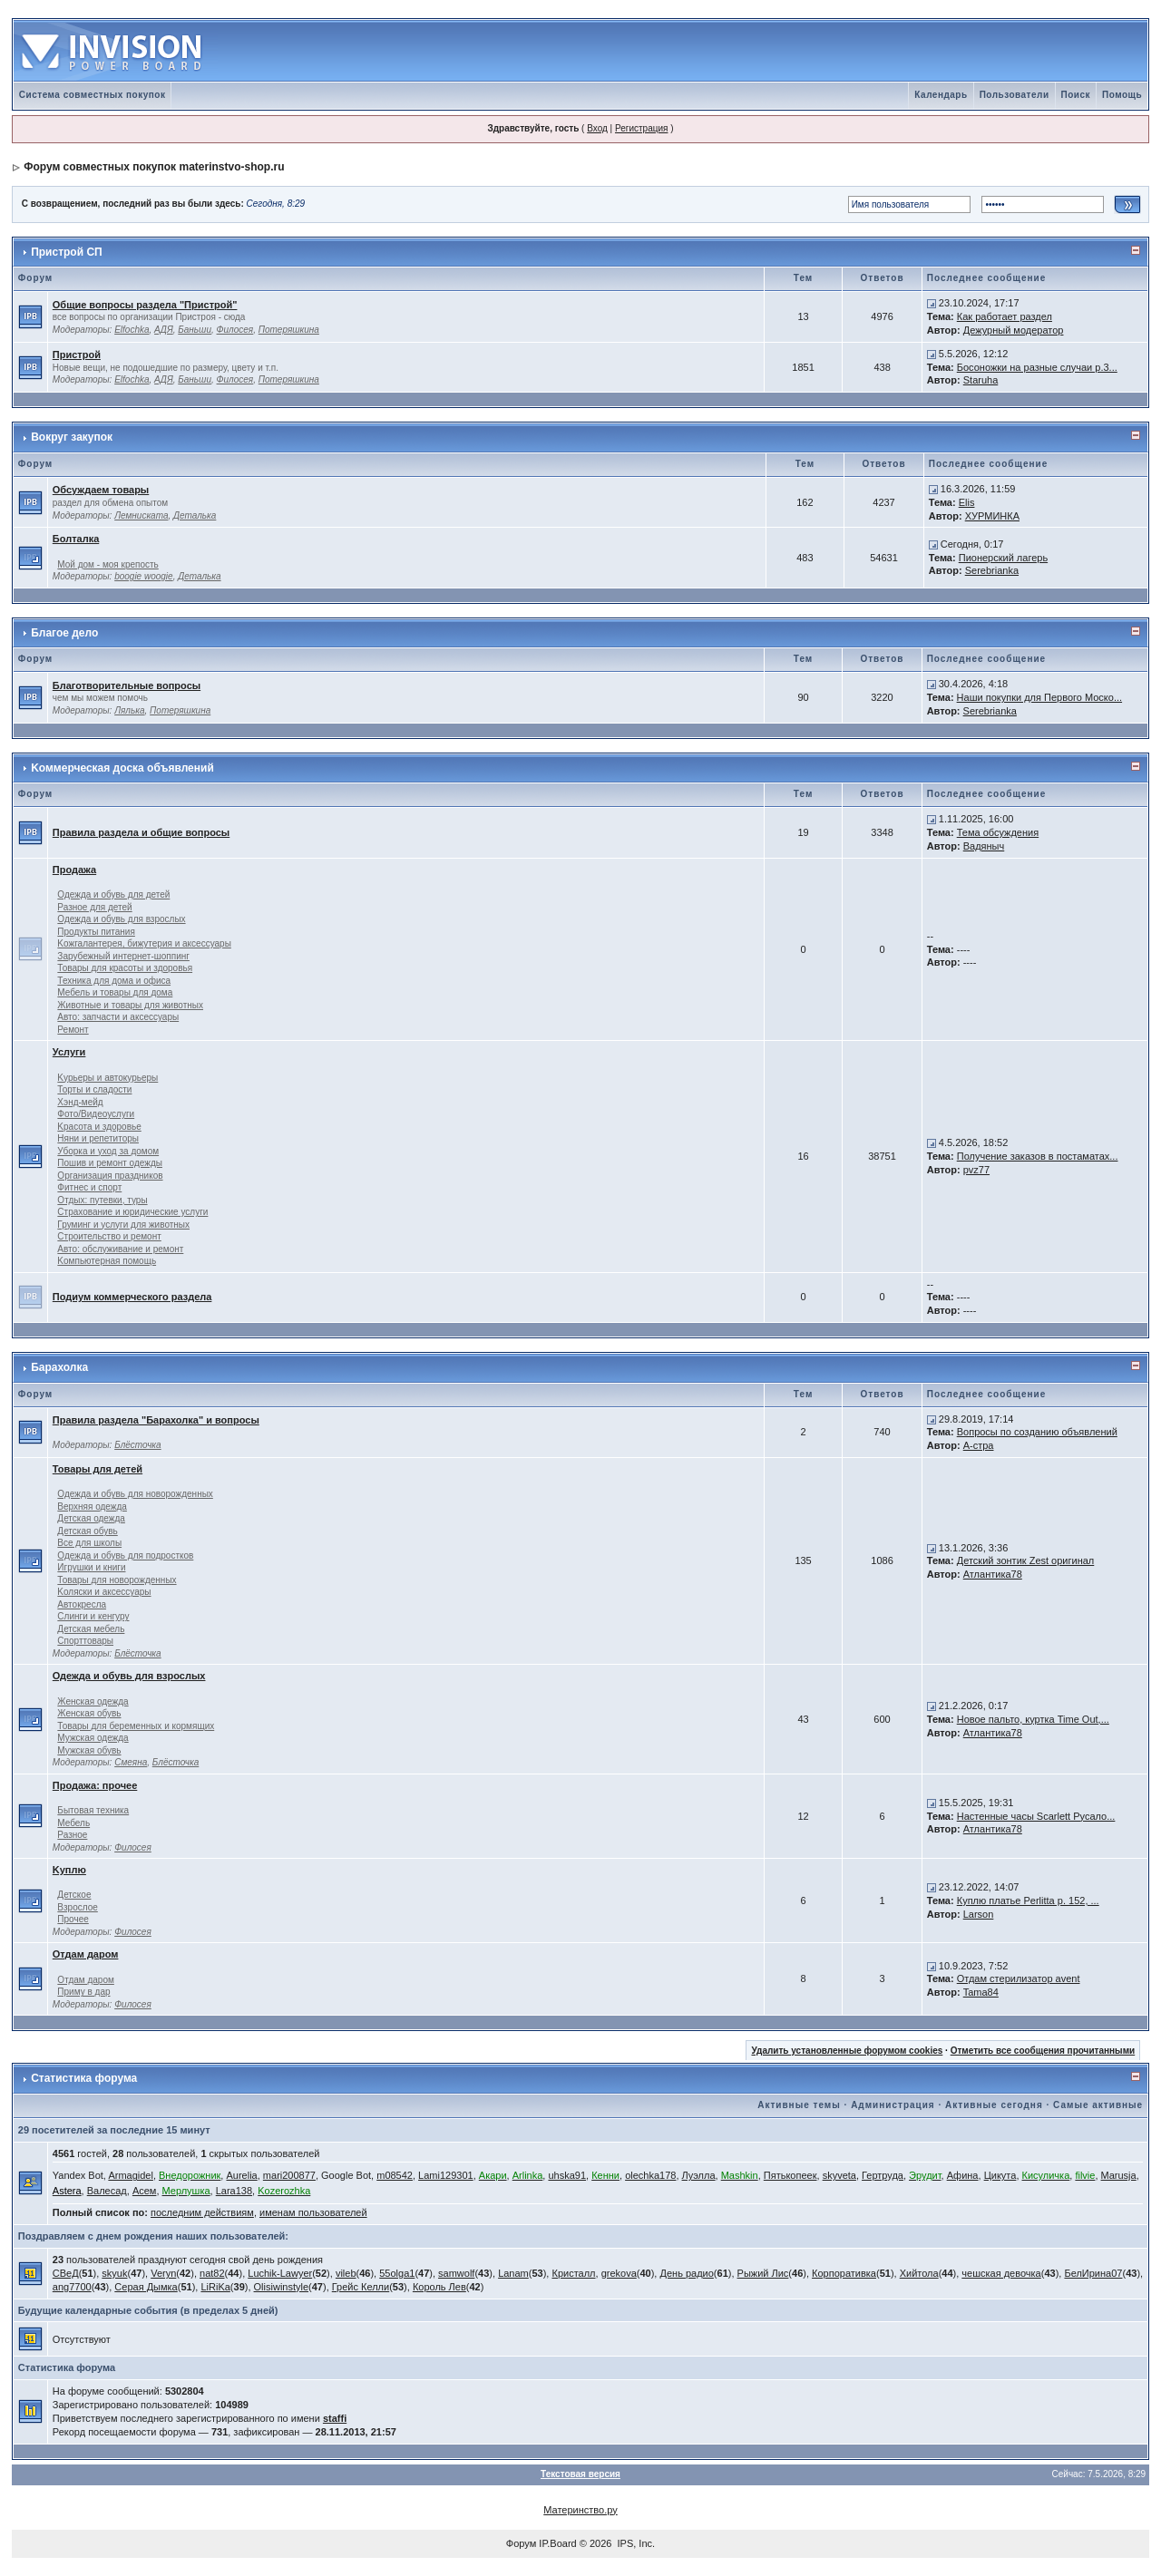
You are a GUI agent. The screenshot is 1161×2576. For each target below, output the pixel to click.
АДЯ (163, 330)
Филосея (235, 330)
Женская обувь (89, 1713)
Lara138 (234, 2190)
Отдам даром (86, 1954)
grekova (619, 2273)
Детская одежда (91, 1518)
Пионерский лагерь (1003, 557)
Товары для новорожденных (116, 1580)
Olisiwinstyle (281, 2286)
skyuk (114, 2273)
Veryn (163, 2273)
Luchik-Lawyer (280, 2273)
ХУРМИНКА (992, 515)
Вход (597, 128)
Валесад (107, 2190)
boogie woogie (143, 576)
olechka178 (650, 2175)
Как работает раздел (1004, 316)
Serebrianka (992, 570)
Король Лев (439, 2286)
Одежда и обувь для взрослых (121, 919)
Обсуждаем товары (101, 489)
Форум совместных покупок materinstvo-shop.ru (154, 166)
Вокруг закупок (71, 437)
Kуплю (69, 1869)
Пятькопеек (790, 2175)
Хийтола (919, 2273)
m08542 (394, 2175)
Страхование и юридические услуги (132, 1212)
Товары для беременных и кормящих (135, 1726)
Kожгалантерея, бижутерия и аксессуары (144, 943)
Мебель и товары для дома (114, 992)
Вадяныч (984, 846)
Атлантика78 (992, 1574)
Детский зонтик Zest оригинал (1026, 1560)
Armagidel (130, 2175)
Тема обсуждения (998, 832)
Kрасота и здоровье (99, 1127)
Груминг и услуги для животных (123, 1225)
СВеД (66, 2273)
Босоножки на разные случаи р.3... (1037, 367)
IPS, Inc (635, 2543)
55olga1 (397, 2273)
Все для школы (89, 1543)
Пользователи (1014, 95)
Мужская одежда (92, 1738)
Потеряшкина (289, 330)
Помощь (1122, 95)
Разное (72, 1835)
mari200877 (289, 2175)
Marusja (1119, 2175)
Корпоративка (844, 2273)
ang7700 (72, 2286)
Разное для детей (94, 907)
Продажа (74, 869)
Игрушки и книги (91, 1567)
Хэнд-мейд (79, 1102)
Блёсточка (137, 1445)
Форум (521, 2543)
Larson (978, 1914)
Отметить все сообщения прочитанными (1043, 2051)
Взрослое (77, 1907)
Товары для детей (97, 1468)
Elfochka (131, 330)
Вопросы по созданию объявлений (1037, 1431)
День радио (686, 2273)
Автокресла (81, 1604)
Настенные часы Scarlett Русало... (1036, 1816)
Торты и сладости (94, 1089)
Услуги (69, 1051)
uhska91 (567, 2175)
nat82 (212, 2273)
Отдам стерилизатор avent (1018, 1978)
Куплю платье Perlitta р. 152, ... (1028, 1900)
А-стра (978, 1445)
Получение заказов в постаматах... (1037, 1156)
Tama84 (981, 1992)
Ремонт (72, 1030)
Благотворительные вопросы (126, 685)
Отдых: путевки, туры (102, 1200)
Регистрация (641, 128)
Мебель (73, 1823)
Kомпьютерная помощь (106, 1261)
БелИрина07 (1093, 2273)
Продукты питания (96, 932)
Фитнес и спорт (89, 1187)
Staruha (981, 379)
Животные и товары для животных (130, 1005)
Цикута (1000, 2175)
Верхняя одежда (92, 1507)
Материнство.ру (580, 2509)
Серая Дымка (145, 2286)
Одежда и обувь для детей (113, 894)
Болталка (76, 538)
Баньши (194, 330)
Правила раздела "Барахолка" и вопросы (156, 1419)
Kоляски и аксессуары (104, 1592)
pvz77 (976, 1169)
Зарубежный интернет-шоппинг (123, 956)
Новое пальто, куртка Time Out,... (1033, 1719)
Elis (967, 502)
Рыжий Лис (763, 2273)
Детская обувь (87, 1531)
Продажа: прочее (95, 1785)
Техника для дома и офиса (114, 981)
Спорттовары (85, 1641)
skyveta (839, 2175)
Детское (74, 1895)
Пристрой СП (66, 252)
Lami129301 (445, 2175)
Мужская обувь (89, 1750)
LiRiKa (214, 2286)
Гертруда (882, 2175)
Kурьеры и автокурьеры (107, 1078)
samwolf (456, 2273)
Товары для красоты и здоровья (124, 968)
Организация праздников (109, 1176)
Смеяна (130, 1762)
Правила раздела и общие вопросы (141, 832)
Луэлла (699, 2175)
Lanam (513, 2273)
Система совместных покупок (92, 95)
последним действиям (202, 2212)
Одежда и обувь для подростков (125, 1555)
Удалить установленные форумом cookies (846, 2051)
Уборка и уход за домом (108, 1151)
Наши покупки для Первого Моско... (1039, 697)
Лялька (129, 710)
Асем (144, 2190)
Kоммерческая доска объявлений (122, 768)
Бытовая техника (93, 1810)
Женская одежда (92, 1701)
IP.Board (557, 2543)
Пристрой (77, 354)
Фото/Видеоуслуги (95, 1114)
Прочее (72, 1919)
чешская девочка (1000, 2273)
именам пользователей (313, 2212)
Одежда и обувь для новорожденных (134, 1494)
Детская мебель (90, 1629)
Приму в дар (83, 1992)
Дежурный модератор (1013, 330)
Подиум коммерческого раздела (132, 1296)
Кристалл (573, 2273)
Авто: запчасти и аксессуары (118, 1017)
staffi (334, 2418)
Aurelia (241, 2175)
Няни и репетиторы (98, 1138)
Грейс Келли (360, 2286)
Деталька (194, 515)
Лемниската (141, 515)
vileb (346, 2273)
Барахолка (59, 1367)
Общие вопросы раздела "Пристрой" (145, 304)
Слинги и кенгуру (93, 1616)
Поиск (1076, 95)
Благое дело (64, 633)
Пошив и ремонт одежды (109, 1163)
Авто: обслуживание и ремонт (120, 1249)
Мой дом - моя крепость (107, 564)
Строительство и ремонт (109, 1236)
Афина (963, 2175)
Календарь (940, 95)
